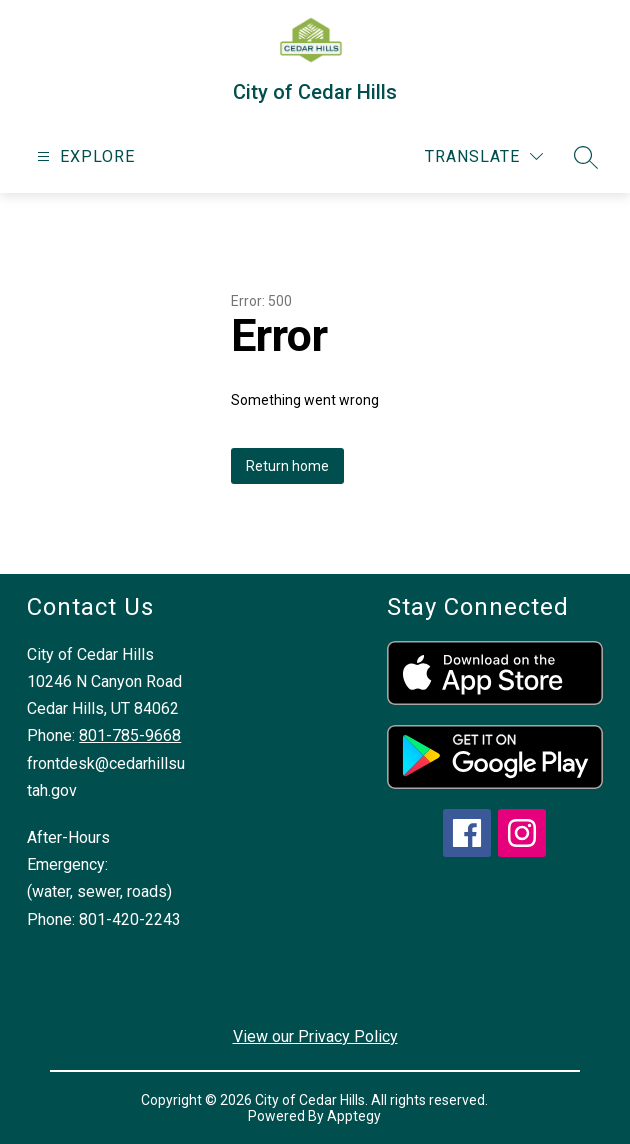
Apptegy (354, 1116)
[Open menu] (83, 156)
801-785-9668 (130, 735)
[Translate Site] (484, 156)
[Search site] (586, 157)
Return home (287, 466)
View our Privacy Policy (315, 1036)
